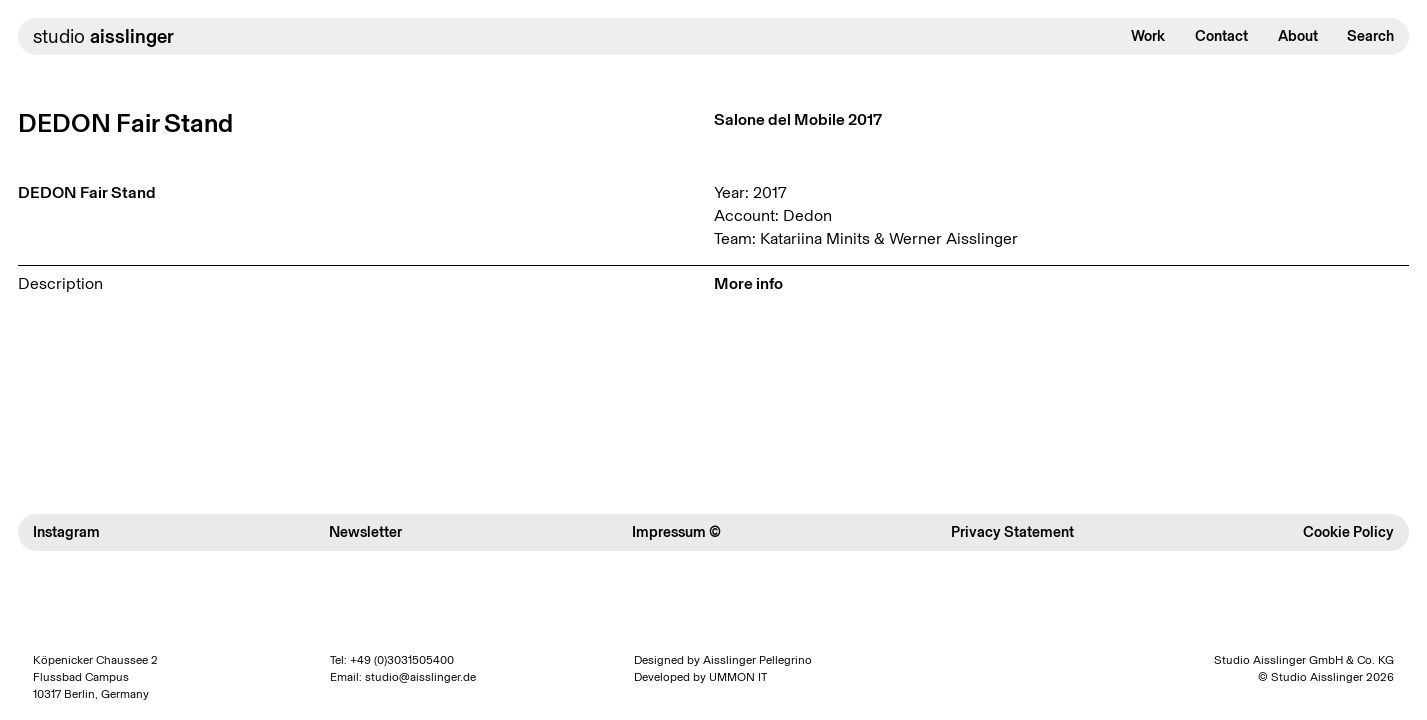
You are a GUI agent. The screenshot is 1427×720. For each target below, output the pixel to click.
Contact (1221, 36)
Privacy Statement (1012, 532)
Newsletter (365, 532)
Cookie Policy (1348, 532)
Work (1148, 36)
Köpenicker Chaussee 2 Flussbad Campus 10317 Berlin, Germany (95, 676)
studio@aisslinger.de (420, 677)
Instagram (66, 532)
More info (748, 283)
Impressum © (676, 532)
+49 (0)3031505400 (402, 660)
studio (103, 36)
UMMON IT (738, 677)
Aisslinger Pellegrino (757, 660)
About (1298, 36)
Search (1370, 36)
